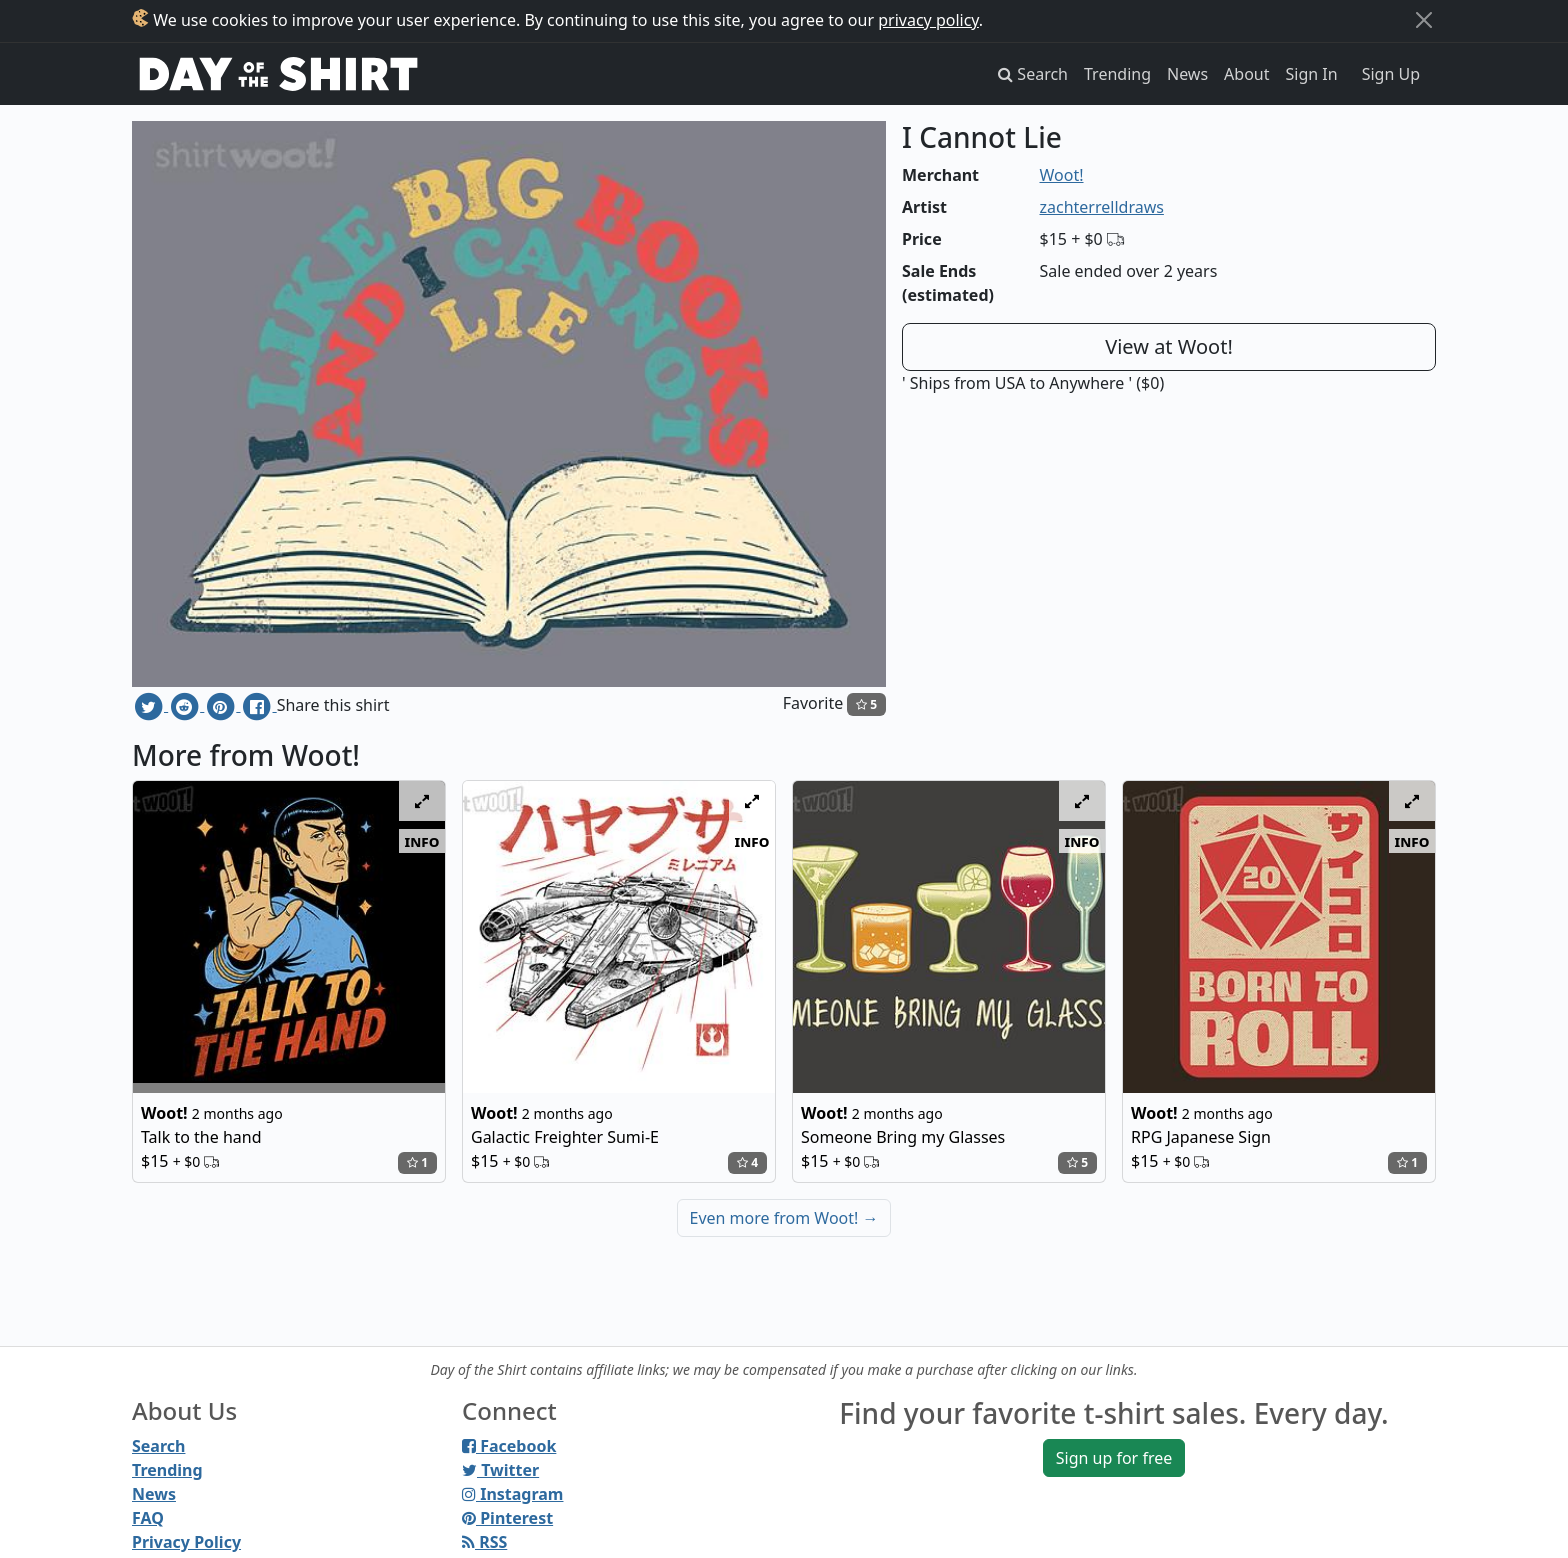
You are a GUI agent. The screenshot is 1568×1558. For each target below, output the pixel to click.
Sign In (1312, 74)
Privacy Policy (186, 1542)
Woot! (1062, 175)
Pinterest (507, 1518)
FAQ (148, 1518)
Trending (1117, 74)
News (1187, 74)
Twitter (500, 1470)
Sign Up (1391, 74)
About (1246, 74)
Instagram (512, 1494)
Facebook (509, 1446)
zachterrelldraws (1102, 207)
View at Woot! (1169, 346)
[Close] (1424, 20)
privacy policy (928, 20)
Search (158, 1446)
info (422, 841)
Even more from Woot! (784, 1218)
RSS (484, 1542)
